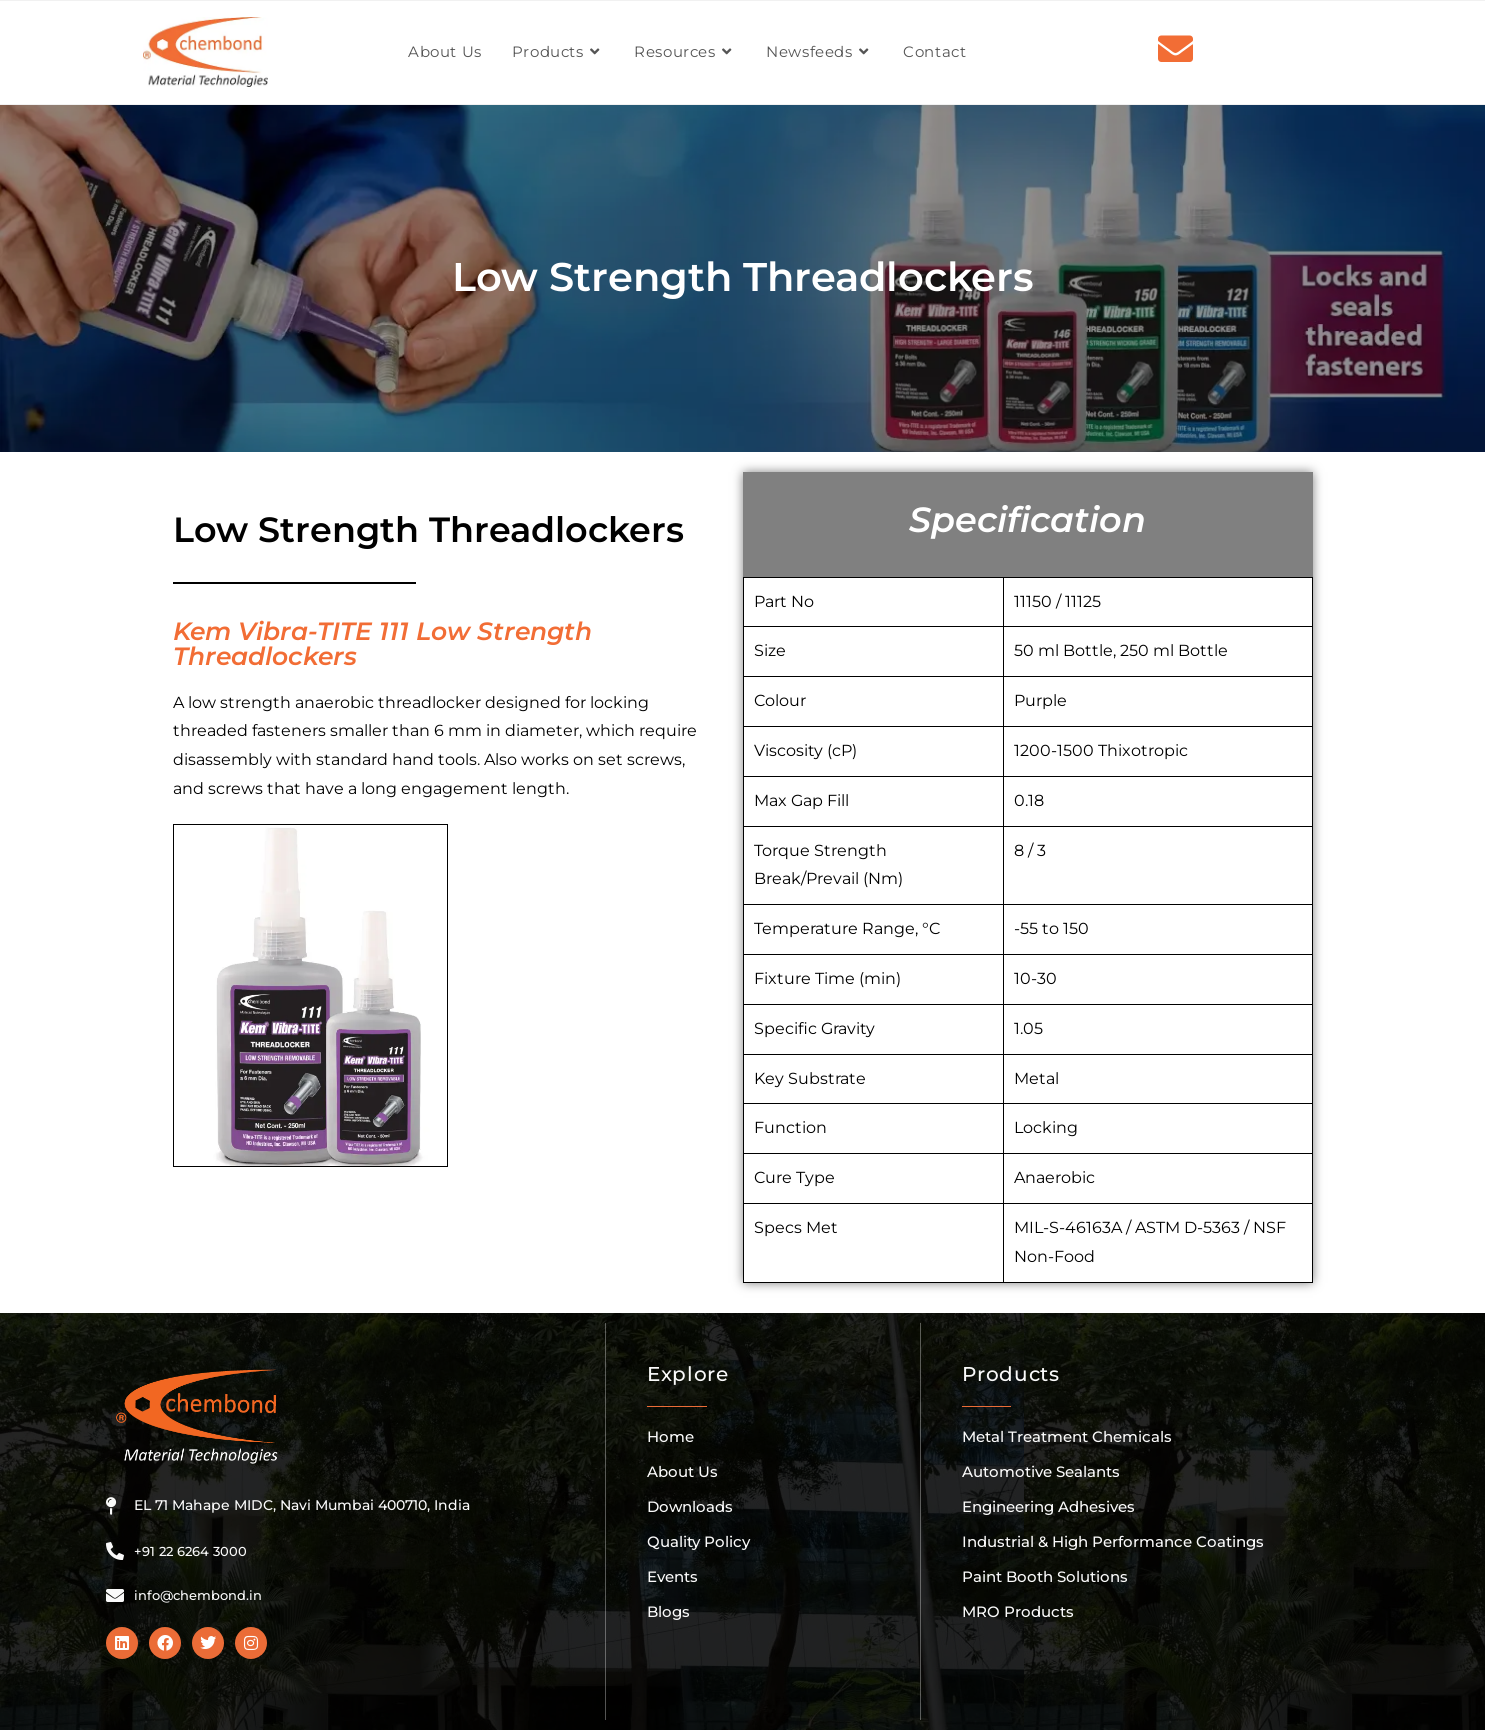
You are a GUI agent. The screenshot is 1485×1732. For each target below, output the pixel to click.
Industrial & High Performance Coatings (1113, 1541)
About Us (682, 1471)
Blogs (668, 1611)
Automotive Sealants (1041, 1471)
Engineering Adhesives (1048, 1506)
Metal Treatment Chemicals (1067, 1436)
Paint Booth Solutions (1045, 1576)
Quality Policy (698, 1541)
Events (672, 1576)
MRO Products (1018, 1611)
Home (670, 1436)
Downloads (690, 1506)
